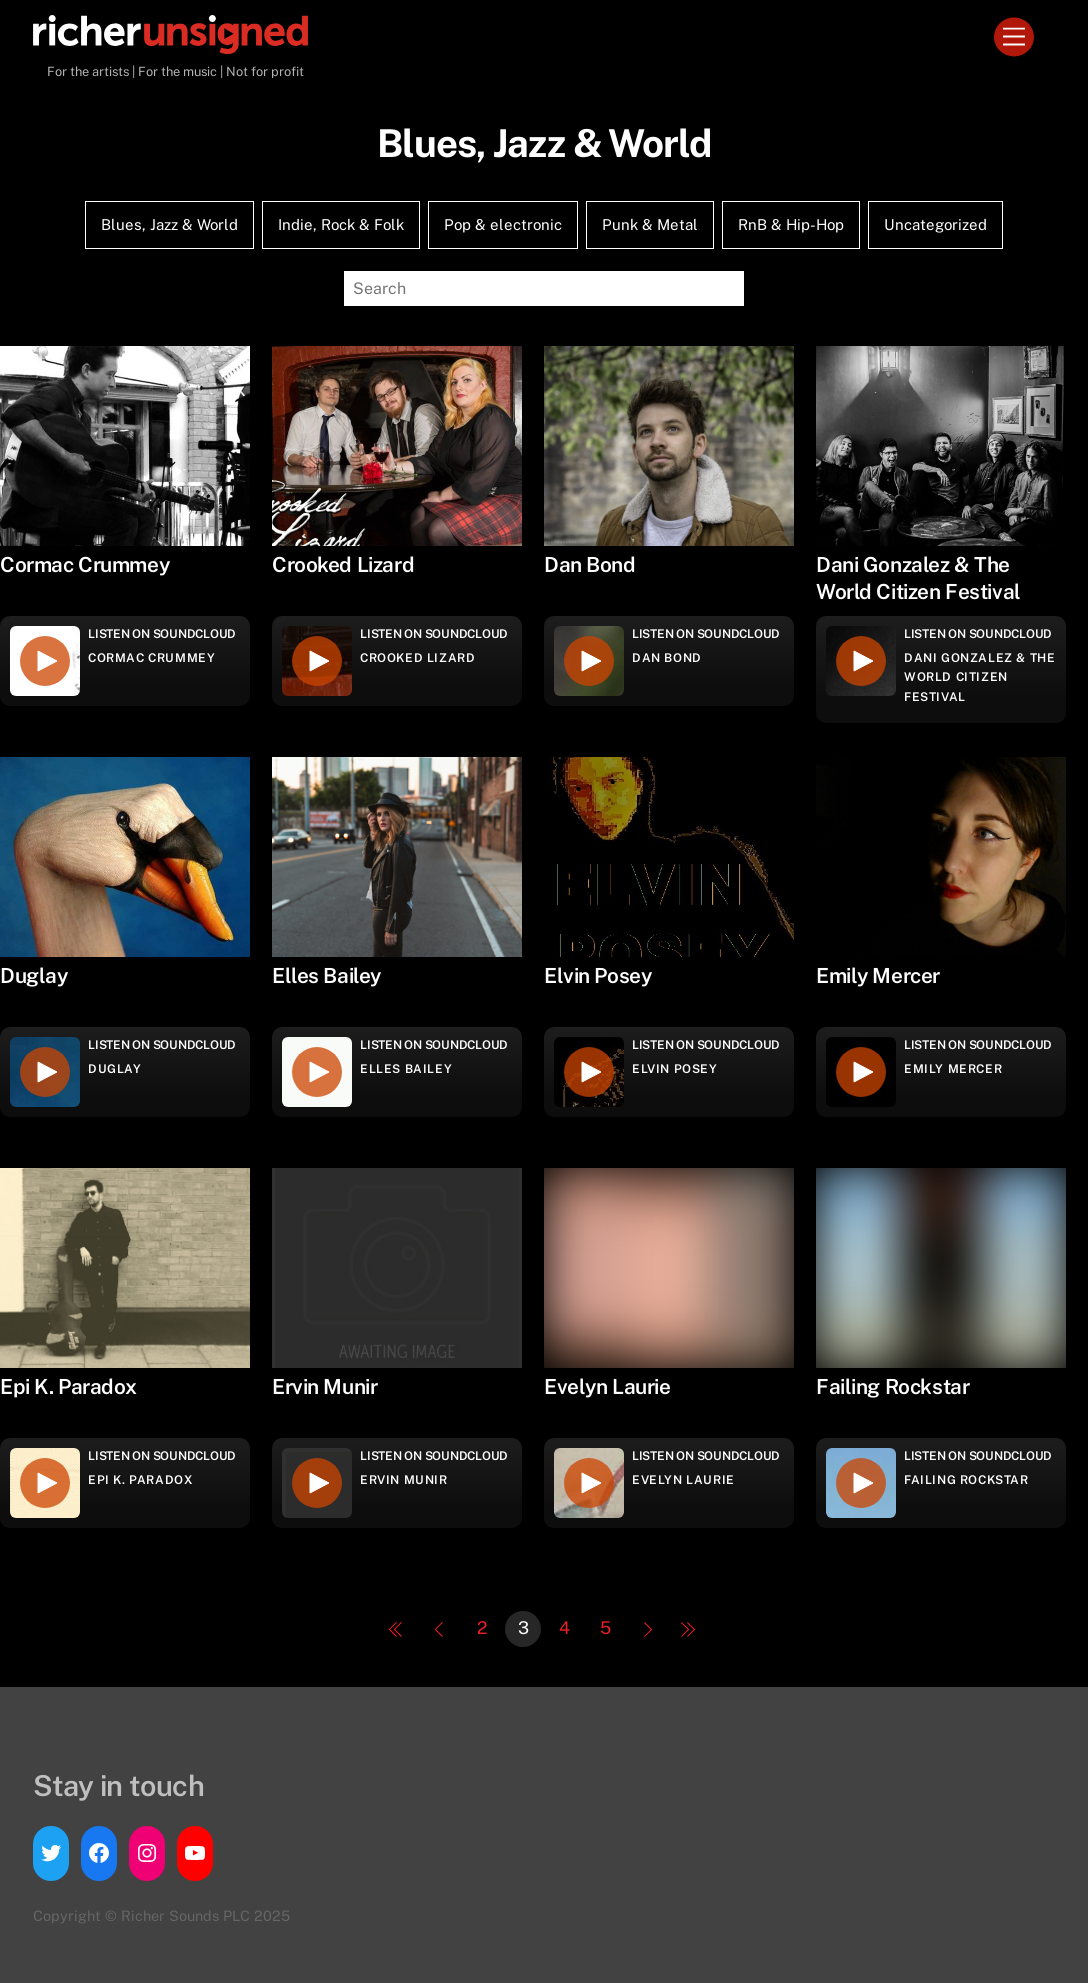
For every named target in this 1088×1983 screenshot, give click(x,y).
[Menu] (1014, 37)
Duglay (115, 1069)
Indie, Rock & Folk (341, 224)
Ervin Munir (404, 1480)
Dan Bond (667, 658)
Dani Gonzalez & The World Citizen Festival (979, 677)
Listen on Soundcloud (162, 634)
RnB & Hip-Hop (791, 224)
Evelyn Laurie (683, 1480)
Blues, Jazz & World (169, 224)
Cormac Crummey (151, 658)
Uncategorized (935, 224)
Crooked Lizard (417, 658)
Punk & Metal (650, 224)
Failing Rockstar (966, 1480)
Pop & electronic (503, 224)
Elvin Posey (675, 1069)
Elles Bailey (406, 1069)
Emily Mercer (953, 1069)
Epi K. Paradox (140, 1480)
